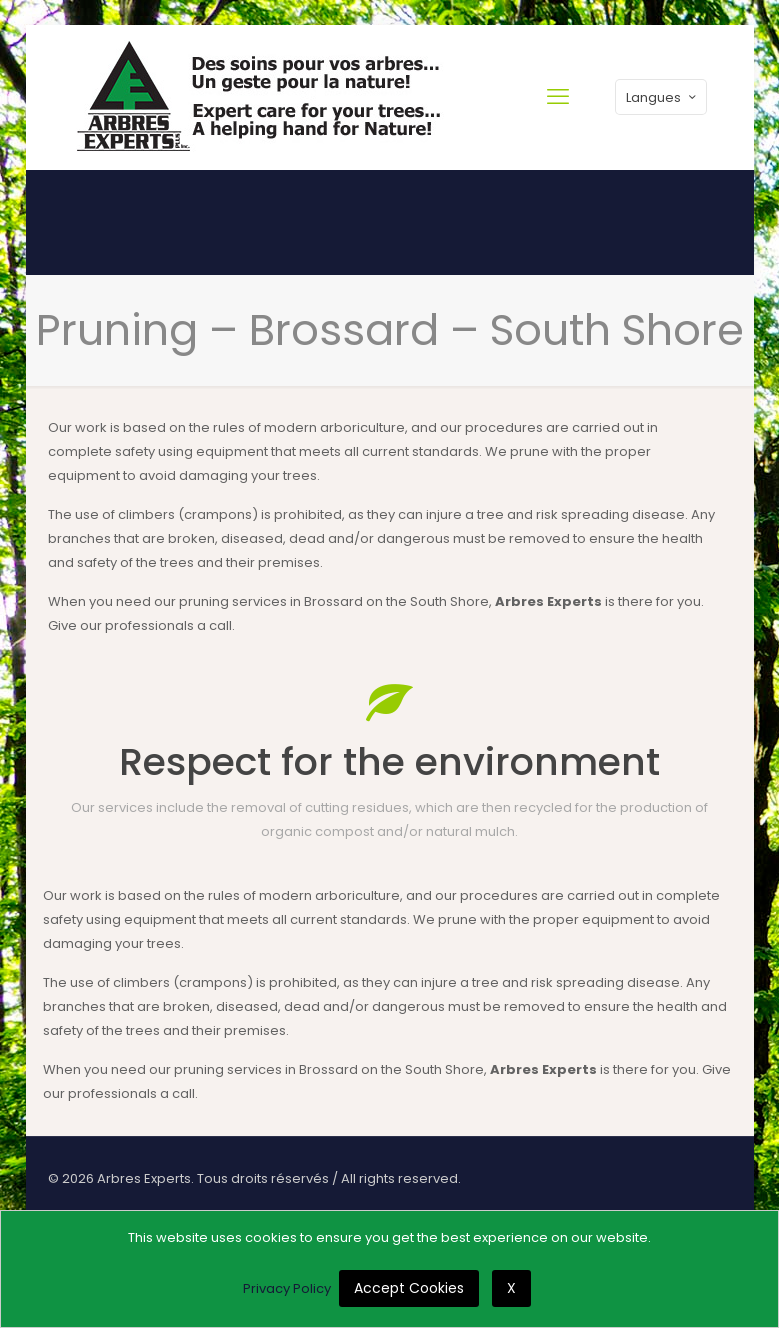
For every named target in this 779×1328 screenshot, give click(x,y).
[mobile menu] (558, 97)
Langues (663, 97)
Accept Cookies (409, 1288)
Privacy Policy (287, 1288)
